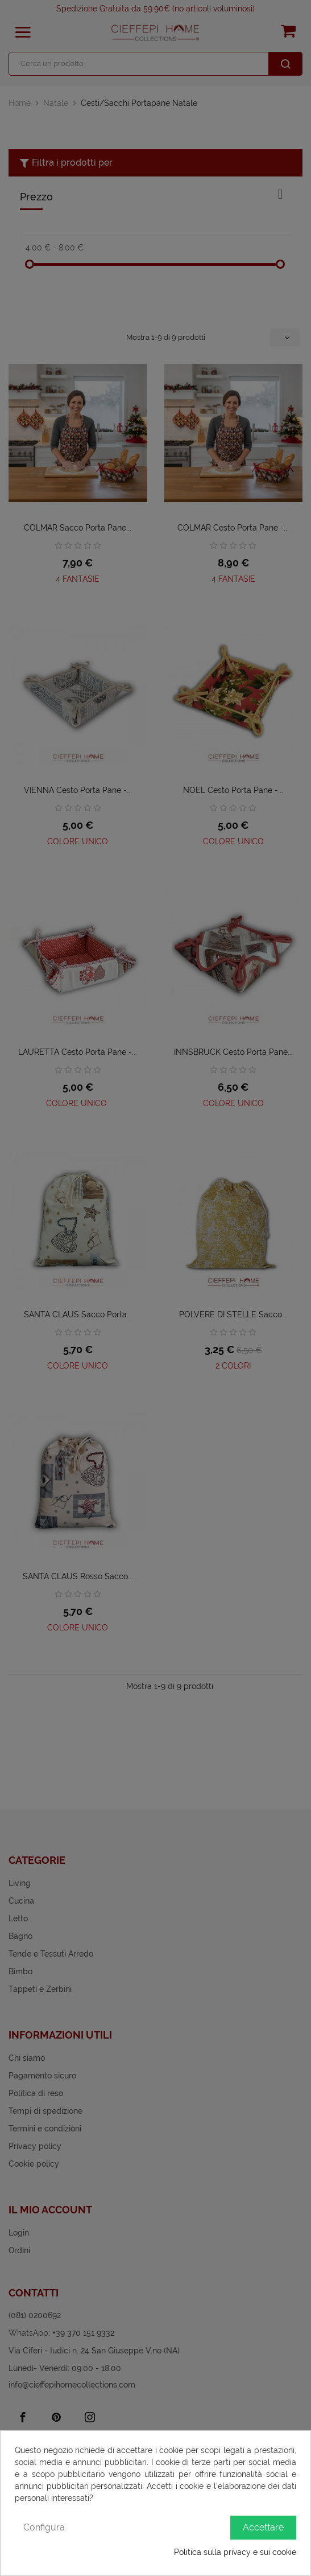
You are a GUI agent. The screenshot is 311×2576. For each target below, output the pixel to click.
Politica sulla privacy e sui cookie (235, 2552)
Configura (44, 2527)
